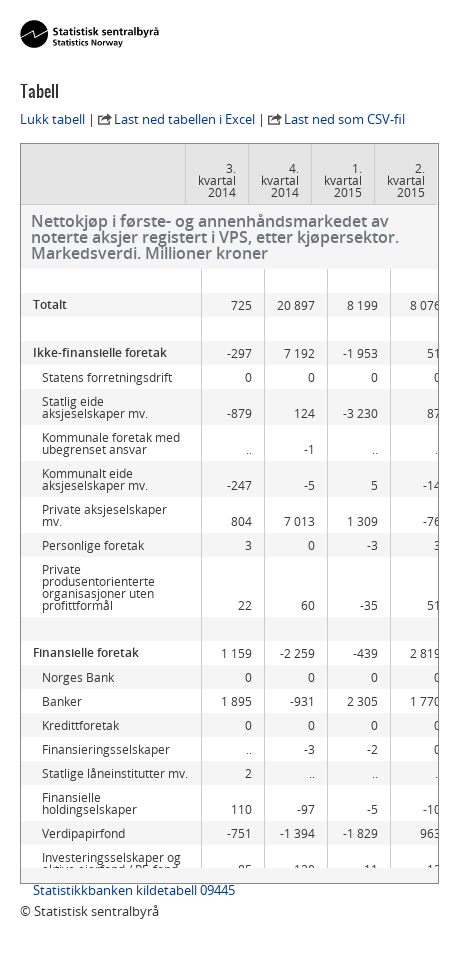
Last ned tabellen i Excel (184, 119)
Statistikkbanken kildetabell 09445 (134, 890)
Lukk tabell (52, 119)
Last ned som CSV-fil (344, 119)
